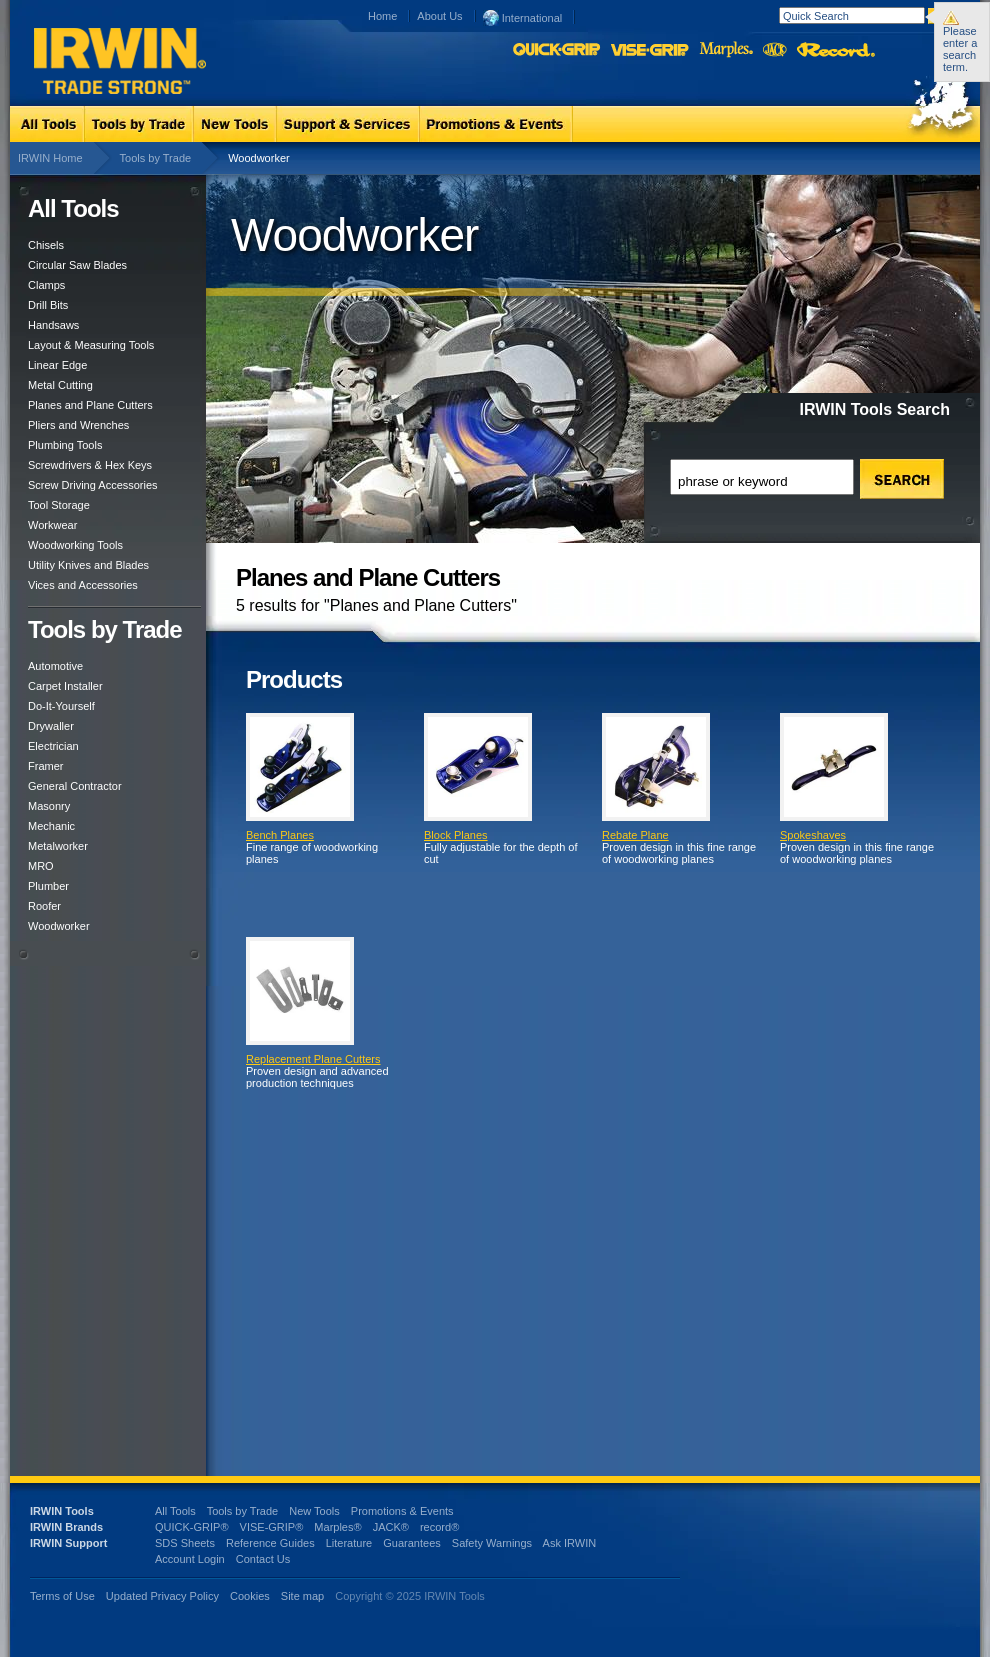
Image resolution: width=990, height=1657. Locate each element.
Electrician (53, 746)
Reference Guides (270, 1543)
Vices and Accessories (83, 585)
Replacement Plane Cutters (313, 1059)
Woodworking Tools (75, 545)
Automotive (55, 666)
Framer (45, 766)
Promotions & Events (402, 1511)
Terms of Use (62, 1596)
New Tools (314, 1511)
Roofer (44, 906)
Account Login (190, 1559)
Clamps (46, 285)
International (523, 17)
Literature (349, 1543)
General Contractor (75, 786)
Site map (302, 1596)
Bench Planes (280, 835)
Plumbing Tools (65, 445)
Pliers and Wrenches (78, 425)
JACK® (391, 1527)
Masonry (49, 806)
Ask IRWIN (570, 1543)
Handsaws (53, 325)
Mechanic (51, 826)
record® (439, 1527)
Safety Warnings (492, 1543)
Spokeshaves (813, 835)
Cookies (251, 1596)
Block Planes (456, 835)
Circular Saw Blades (77, 265)
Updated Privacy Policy (162, 1596)
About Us (439, 16)
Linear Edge (57, 365)
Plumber (48, 886)
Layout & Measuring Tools (91, 345)
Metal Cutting (60, 385)
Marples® (337, 1527)
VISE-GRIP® (272, 1527)
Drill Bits (48, 305)
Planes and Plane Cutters (90, 405)
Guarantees (411, 1543)
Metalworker (58, 846)
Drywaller (51, 726)
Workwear (52, 525)
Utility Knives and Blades (88, 565)
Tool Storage (59, 505)
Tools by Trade (156, 158)
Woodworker (59, 926)
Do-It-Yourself (61, 706)
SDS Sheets (185, 1543)
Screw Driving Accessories (93, 485)
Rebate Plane (635, 835)
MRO (41, 866)
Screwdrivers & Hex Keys (90, 465)
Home (382, 16)
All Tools (175, 1511)
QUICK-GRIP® (192, 1527)
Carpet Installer (65, 686)
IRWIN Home (50, 158)
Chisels (46, 245)
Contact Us (263, 1559)
